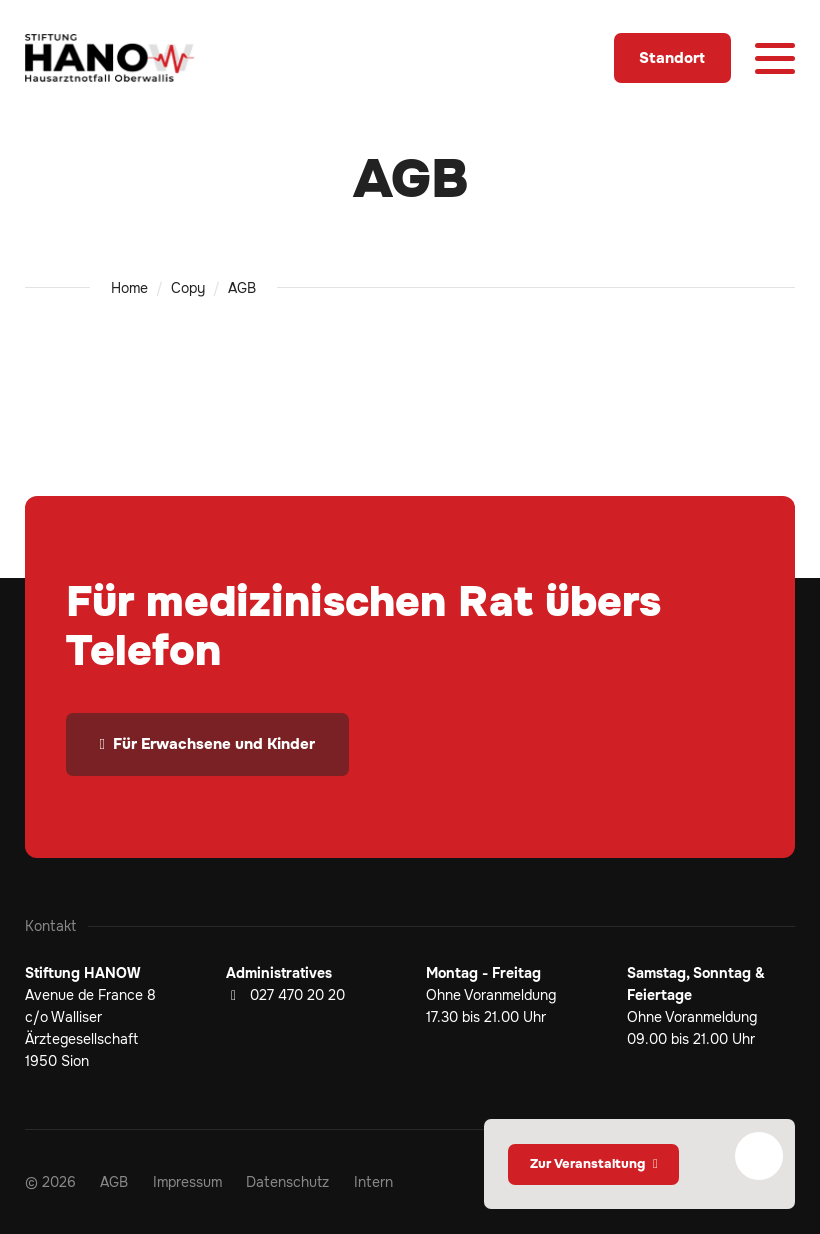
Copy (188, 288)
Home (129, 288)
